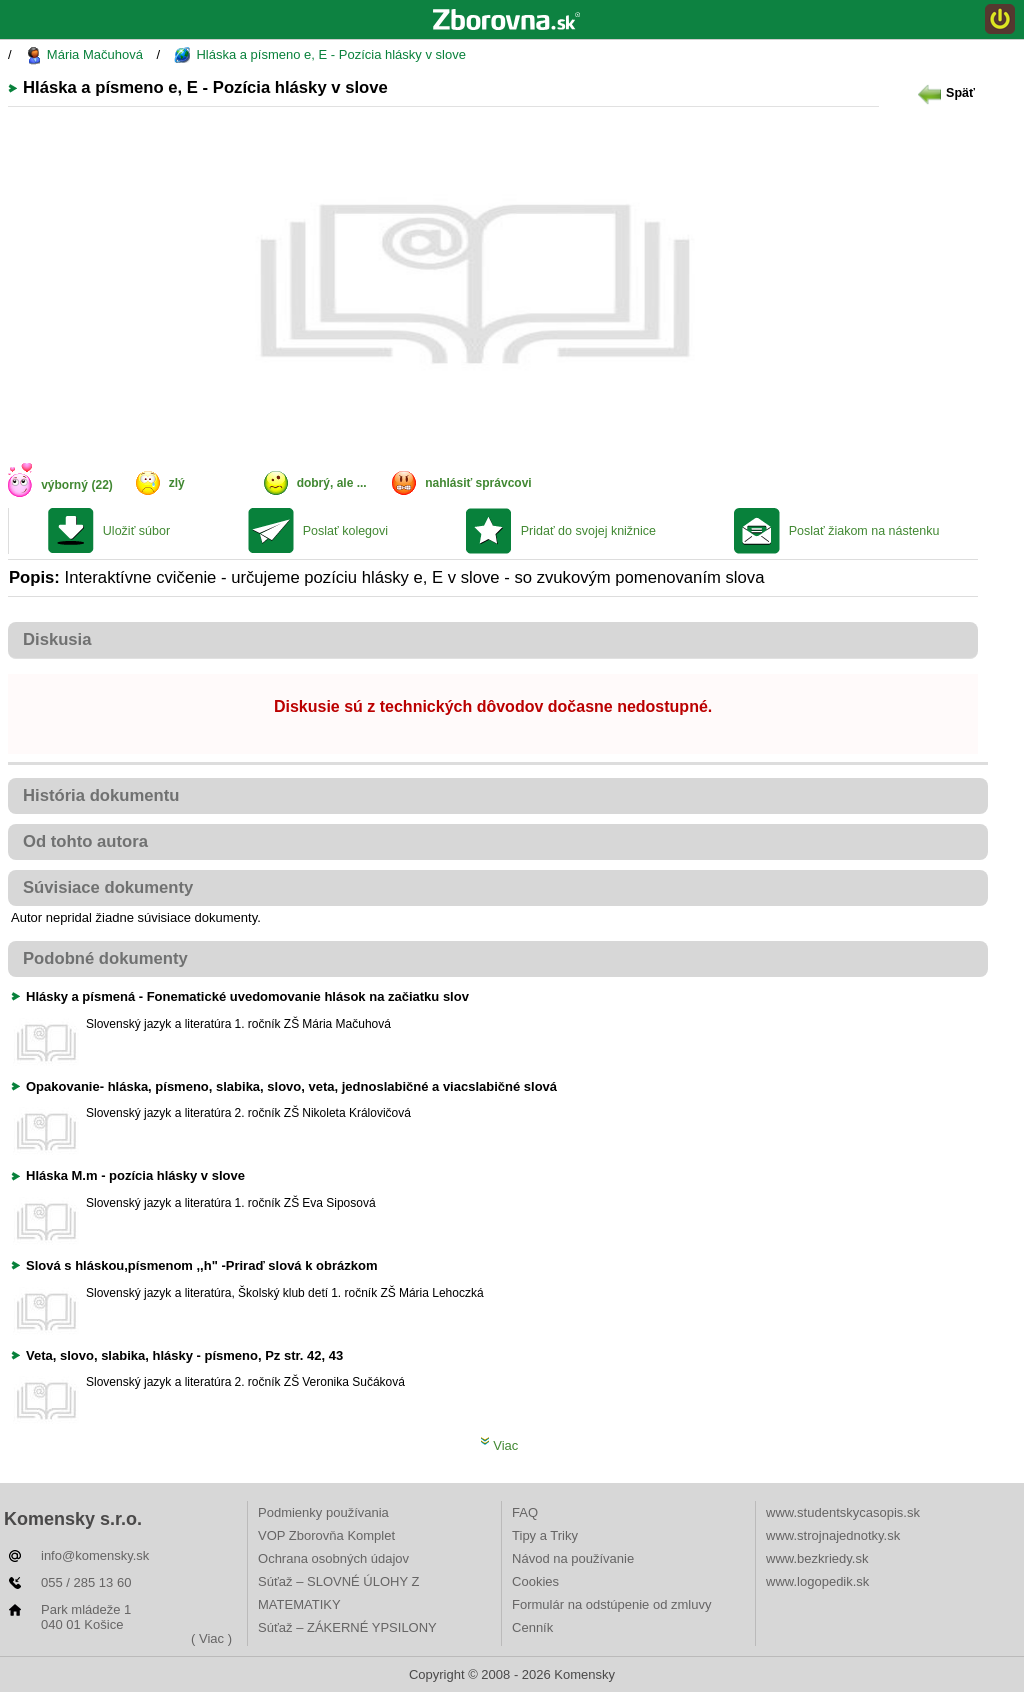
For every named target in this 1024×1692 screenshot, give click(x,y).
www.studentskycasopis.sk (843, 1512)
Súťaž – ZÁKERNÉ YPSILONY (347, 1627)
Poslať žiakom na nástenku (864, 531)
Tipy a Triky (545, 1535)
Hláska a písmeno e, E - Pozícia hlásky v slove (320, 55)
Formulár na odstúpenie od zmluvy (611, 1604)
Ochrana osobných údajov (333, 1558)
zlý (177, 483)
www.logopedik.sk (817, 1581)
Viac (499, 1445)
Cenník (532, 1627)
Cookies (535, 1581)
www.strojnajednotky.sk (833, 1535)
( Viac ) (211, 1638)
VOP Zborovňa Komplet (326, 1535)
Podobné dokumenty (105, 958)
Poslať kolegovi (345, 531)
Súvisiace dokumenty (108, 887)
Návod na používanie (573, 1558)
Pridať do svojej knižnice (588, 531)
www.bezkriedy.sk (817, 1558)
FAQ (525, 1512)
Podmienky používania (323, 1512)
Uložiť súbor (136, 531)
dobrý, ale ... (332, 483)
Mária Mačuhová (84, 55)
